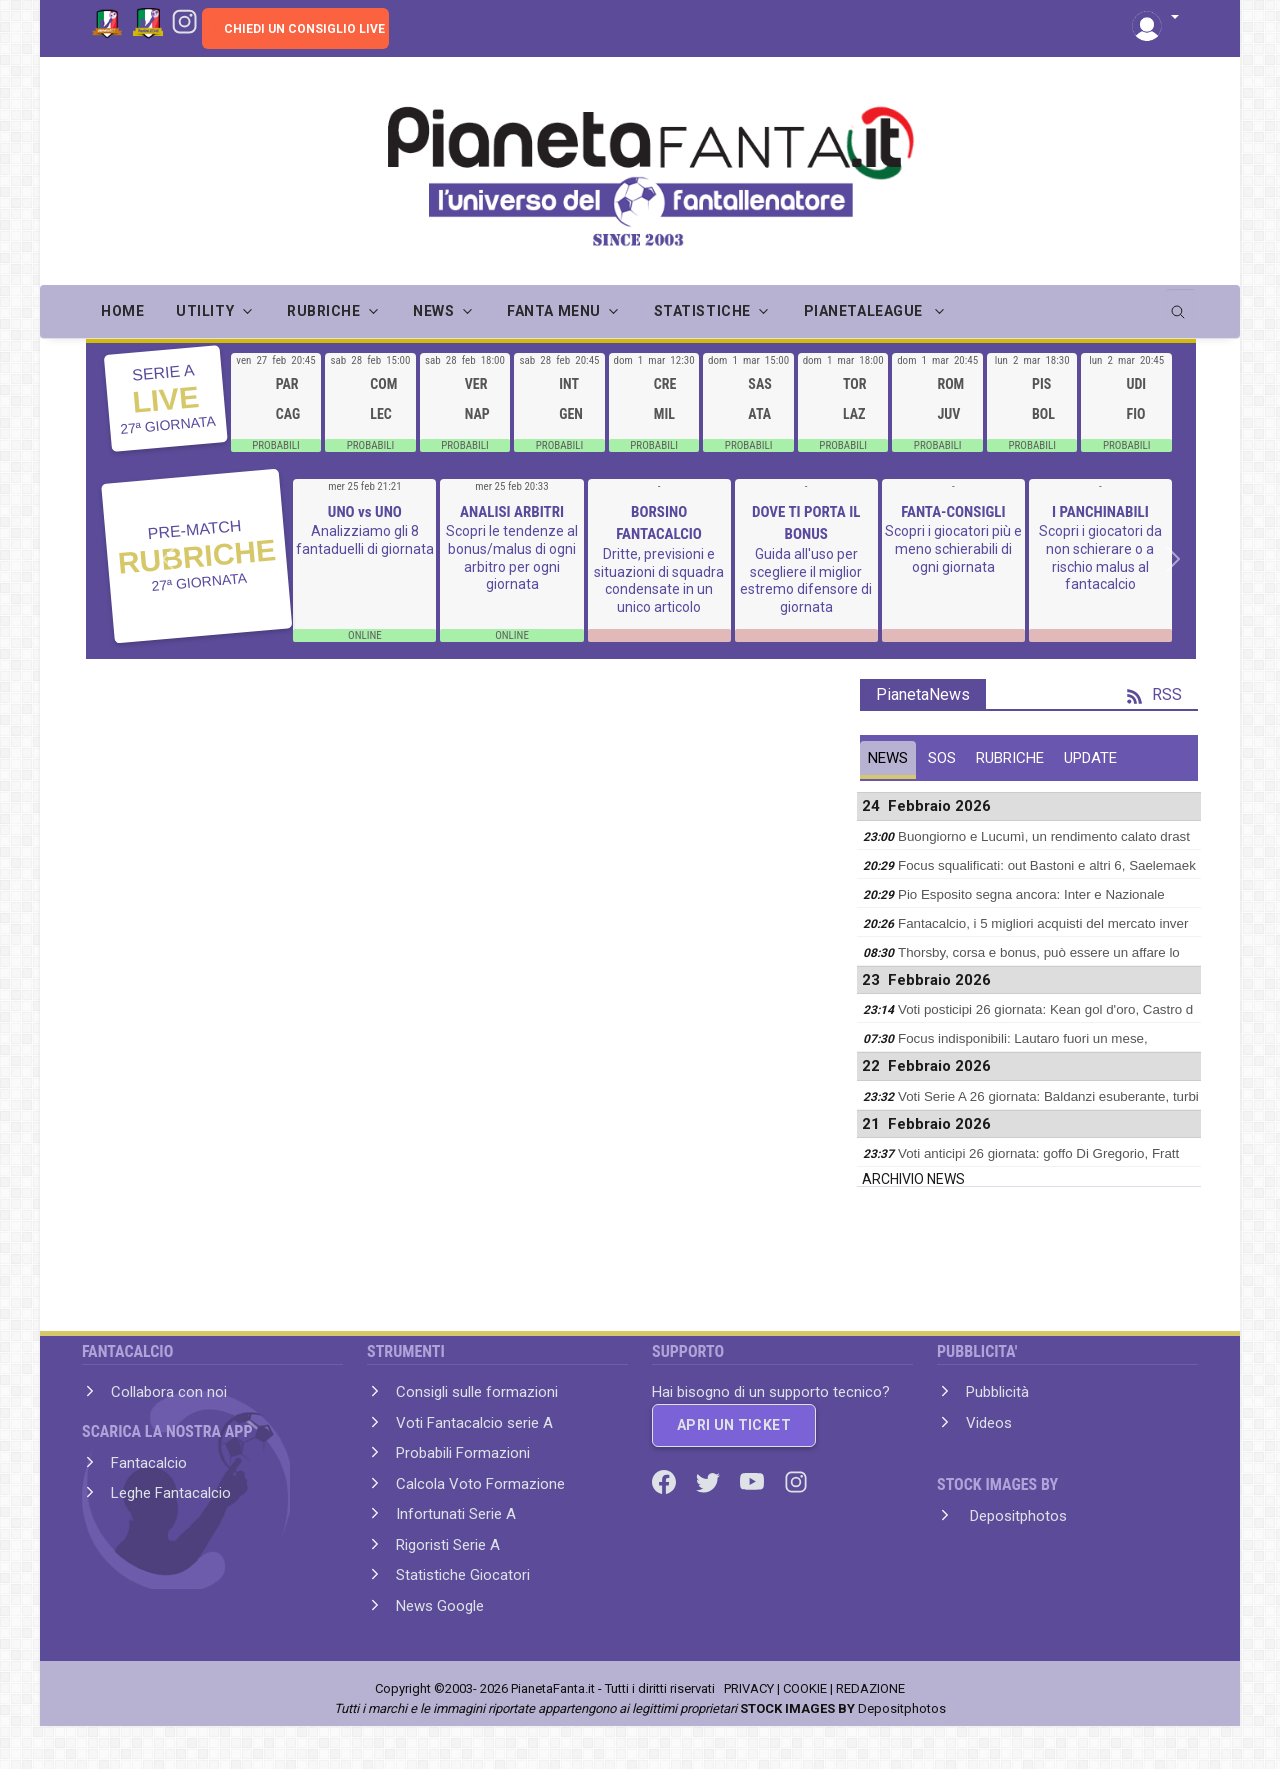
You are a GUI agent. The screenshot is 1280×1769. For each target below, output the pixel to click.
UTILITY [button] (205, 311)
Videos (989, 1423)
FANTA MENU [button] (554, 311)
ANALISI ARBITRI (512, 512)
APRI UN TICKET (734, 1425)
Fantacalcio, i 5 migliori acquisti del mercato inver (1043, 923)
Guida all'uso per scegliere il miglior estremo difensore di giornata (806, 580)
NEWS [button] (433, 311)
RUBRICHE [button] (323, 311)
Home (122, 311)
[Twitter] (710, 1480)
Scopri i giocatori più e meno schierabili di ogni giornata (953, 548)
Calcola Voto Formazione (480, 1484)
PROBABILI (276, 445)
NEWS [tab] (888, 758)
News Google (440, 1606)
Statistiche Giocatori (463, 1575)
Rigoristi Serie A (448, 1545)
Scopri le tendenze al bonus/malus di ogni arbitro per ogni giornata (512, 557)
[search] (1180, 305)
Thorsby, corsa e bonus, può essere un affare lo (1039, 952)
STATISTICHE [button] (702, 311)
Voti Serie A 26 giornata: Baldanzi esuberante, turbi (1048, 1096)
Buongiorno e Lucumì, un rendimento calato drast (1044, 836)
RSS (1154, 694)
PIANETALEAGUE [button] (865, 311)
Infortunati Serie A (456, 1514)
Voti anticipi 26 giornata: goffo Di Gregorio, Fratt (1038, 1153)
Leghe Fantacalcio (171, 1493)
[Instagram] (184, 20)
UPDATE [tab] (1090, 758)
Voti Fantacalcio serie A (474, 1423)
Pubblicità (997, 1392)
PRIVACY (749, 1688)
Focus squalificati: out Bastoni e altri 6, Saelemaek (1047, 865)
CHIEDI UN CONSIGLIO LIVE (304, 29)
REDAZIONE (870, 1688)
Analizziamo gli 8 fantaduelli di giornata (365, 540)
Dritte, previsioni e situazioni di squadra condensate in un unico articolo (659, 580)
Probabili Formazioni (463, 1453)
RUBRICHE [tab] (1010, 758)
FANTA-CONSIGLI (953, 512)
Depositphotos (1016, 1516)
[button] (1155, 18)
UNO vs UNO (365, 512)
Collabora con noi (169, 1392)
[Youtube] (754, 1480)
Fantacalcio (149, 1463)
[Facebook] (666, 1480)
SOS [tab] (942, 758)
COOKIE (805, 1688)
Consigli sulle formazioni (477, 1392)
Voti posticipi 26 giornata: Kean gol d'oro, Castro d (1045, 1009)
